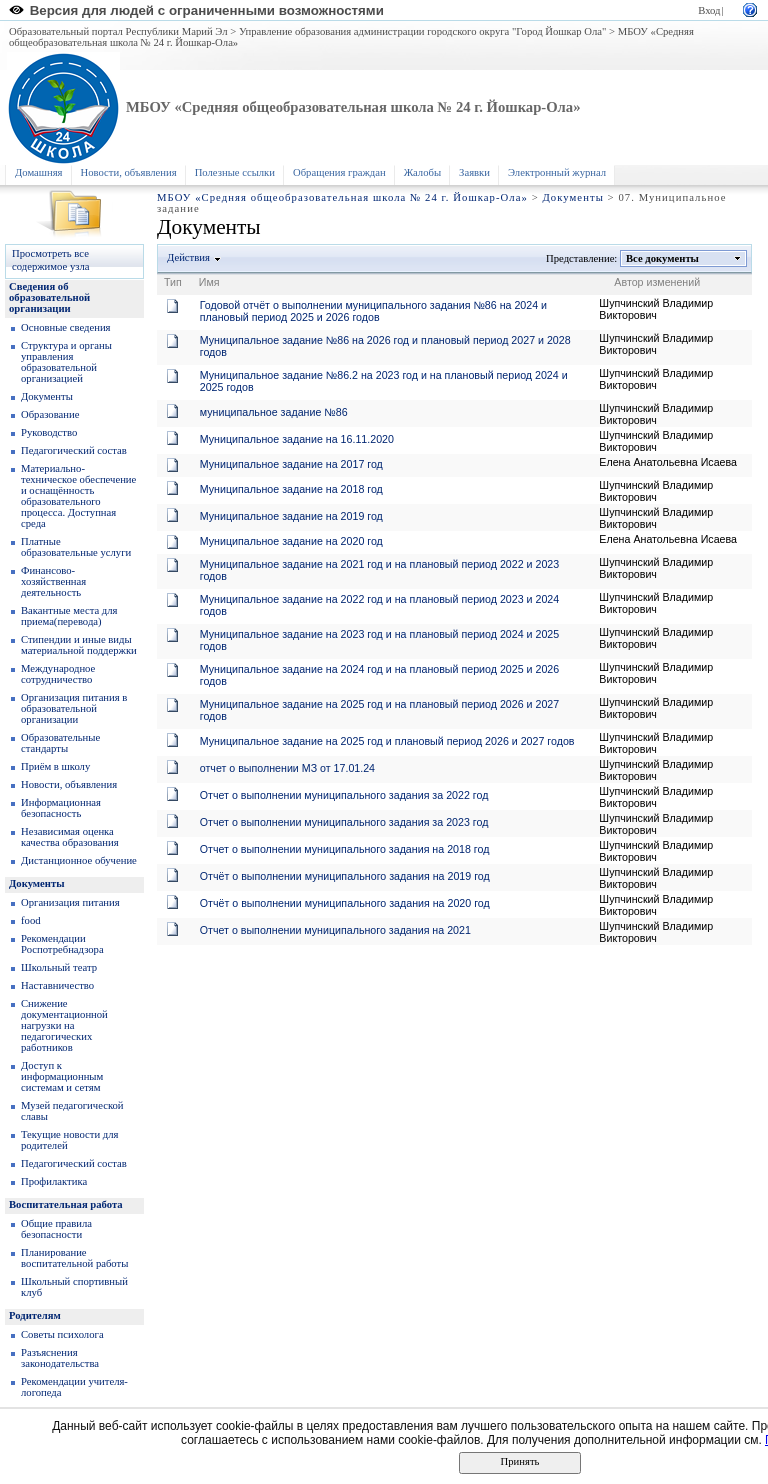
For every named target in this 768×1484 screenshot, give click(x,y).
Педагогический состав (74, 450)
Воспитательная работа (66, 1204)
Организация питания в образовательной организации (74, 708)
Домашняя (39, 172)
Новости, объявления (129, 172)
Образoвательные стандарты (60, 743)
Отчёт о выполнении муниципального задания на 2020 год (345, 903)
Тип (173, 282)
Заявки (474, 172)
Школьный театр (59, 967)
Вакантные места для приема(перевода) (69, 616)
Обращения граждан (339, 172)
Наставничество (57, 985)
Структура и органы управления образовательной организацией (66, 362)
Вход (709, 10)
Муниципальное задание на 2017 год (291, 464)
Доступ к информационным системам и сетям (62, 1076)
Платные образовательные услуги (76, 547)
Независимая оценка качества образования (70, 837)
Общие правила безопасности (56, 1229)
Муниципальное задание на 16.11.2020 (297, 439)
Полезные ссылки (235, 172)
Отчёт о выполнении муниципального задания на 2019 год (345, 876)
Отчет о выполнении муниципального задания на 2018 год (345, 849)
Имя (209, 282)
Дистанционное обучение (79, 860)
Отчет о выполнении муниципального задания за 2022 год (344, 795)
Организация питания (70, 902)
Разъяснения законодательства (60, 1358)
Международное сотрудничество (58, 674)
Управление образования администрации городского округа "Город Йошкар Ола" (423, 31)
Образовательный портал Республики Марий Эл (118, 31)
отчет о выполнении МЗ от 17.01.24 (287, 768)
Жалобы (422, 172)
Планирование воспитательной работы (74, 1258)
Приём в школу (55, 766)
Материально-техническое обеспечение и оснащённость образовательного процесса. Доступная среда (78, 496)
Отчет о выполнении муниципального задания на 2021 (335, 930)
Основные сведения (66, 327)
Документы (572, 197)
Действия (189, 257)
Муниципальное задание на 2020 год (291, 541)
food (31, 920)
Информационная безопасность (61, 808)
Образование (50, 414)
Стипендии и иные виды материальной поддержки (79, 645)
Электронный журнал (557, 172)
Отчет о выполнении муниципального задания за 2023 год (344, 822)
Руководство (49, 432)
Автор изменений (657, 282)
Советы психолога (62, 1334)
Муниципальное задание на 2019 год (291, 516)
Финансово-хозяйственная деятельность (53, 581)
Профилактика (54, 1181)
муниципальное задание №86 (274, 412)
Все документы (663, 258)
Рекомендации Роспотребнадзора (62, 944)
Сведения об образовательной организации (49, 297)
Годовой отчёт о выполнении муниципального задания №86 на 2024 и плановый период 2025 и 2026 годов (373, 311)
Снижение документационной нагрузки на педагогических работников (64, 1025)
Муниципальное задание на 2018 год (291, 489)
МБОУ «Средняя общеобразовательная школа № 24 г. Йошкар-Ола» (353, 107)
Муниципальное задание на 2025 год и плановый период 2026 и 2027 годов (387, 741)
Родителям (35, 1315)
